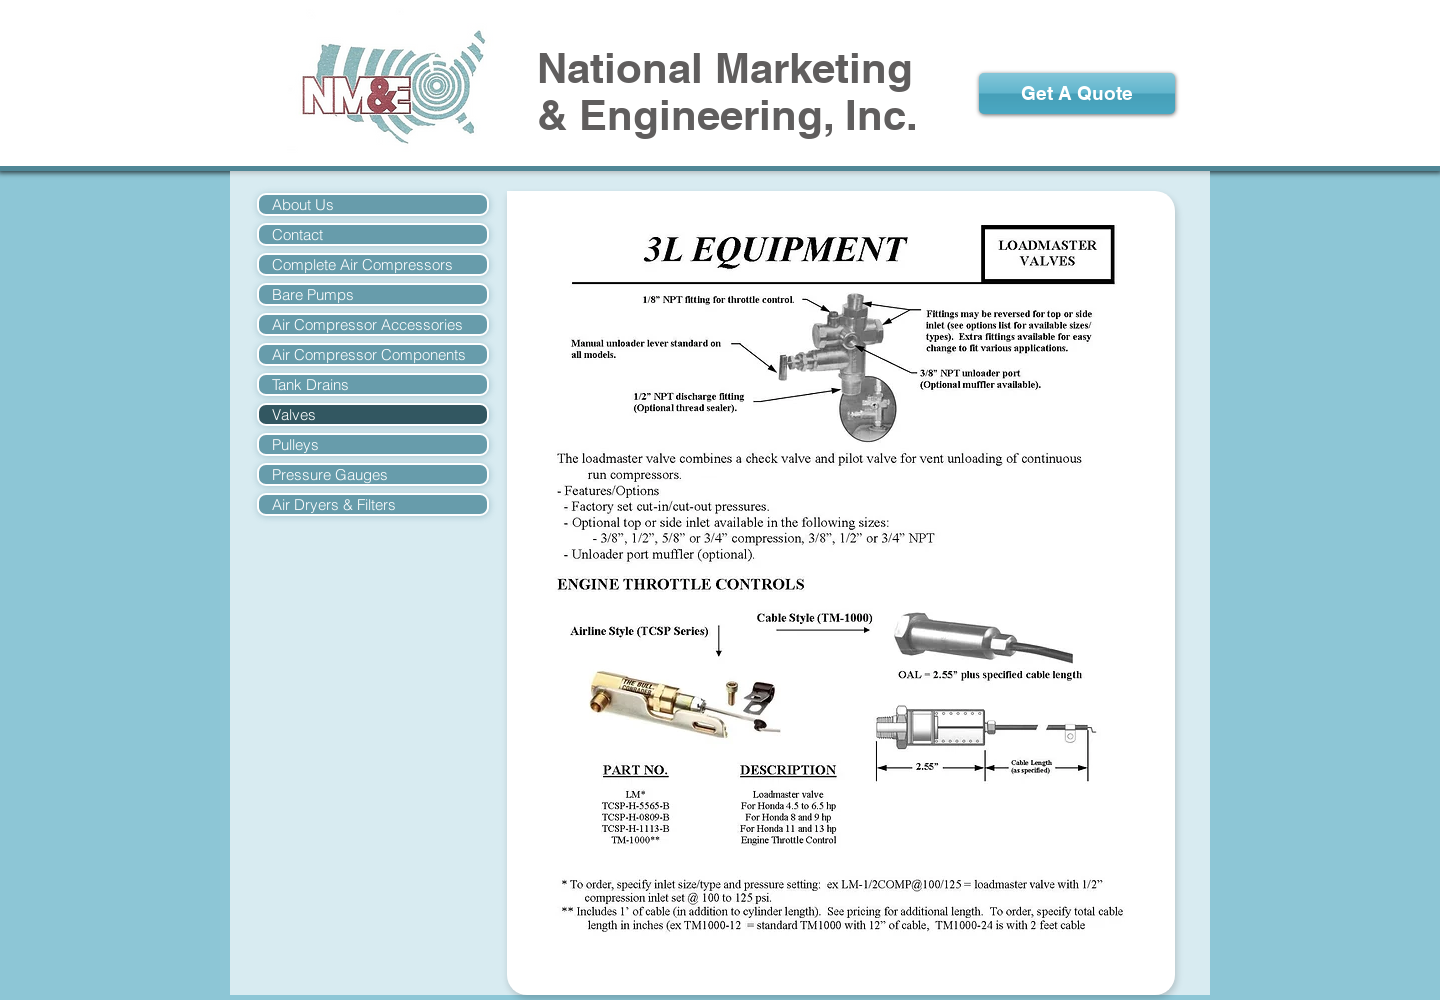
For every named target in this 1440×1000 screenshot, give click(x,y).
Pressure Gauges (330, 474)
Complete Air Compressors (362, 264)
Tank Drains (310, 384)
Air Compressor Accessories (367, 324)
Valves (294, 414)
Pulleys (295, 444)
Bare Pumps (313, 294)
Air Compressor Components (369, 354)
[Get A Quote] (1077, 93)
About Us (303, 204)
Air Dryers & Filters (334, 504)
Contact (297, 234)
